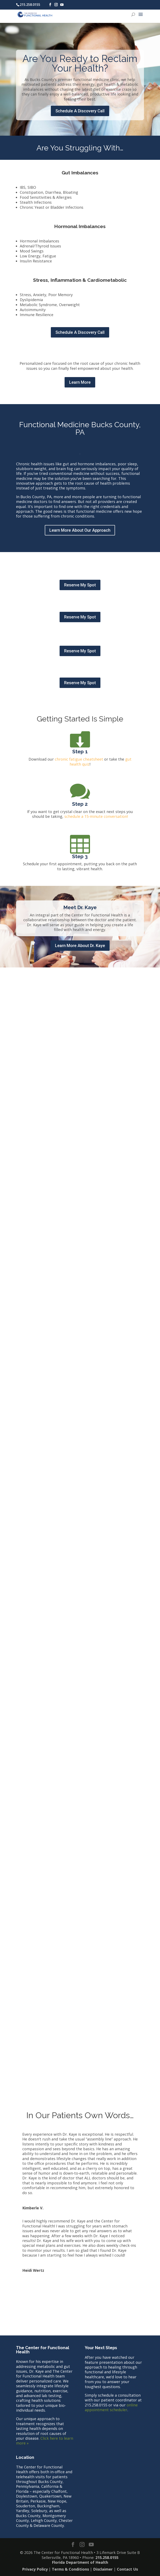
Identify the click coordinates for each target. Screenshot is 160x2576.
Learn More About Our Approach (79, 530)
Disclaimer (103, 2569)
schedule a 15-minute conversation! (96, 816)
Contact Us (127, 2569)
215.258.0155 (30, 4)
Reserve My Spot (80, 584)
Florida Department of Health (80, 2562)
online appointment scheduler (111, 2407)
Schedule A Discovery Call (80, 110)
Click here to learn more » (44, 2441)
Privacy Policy (35, 2569)
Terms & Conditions (70, 2569)
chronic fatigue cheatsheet (79, 759)
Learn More (80, 382)
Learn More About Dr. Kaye (80, 945)
